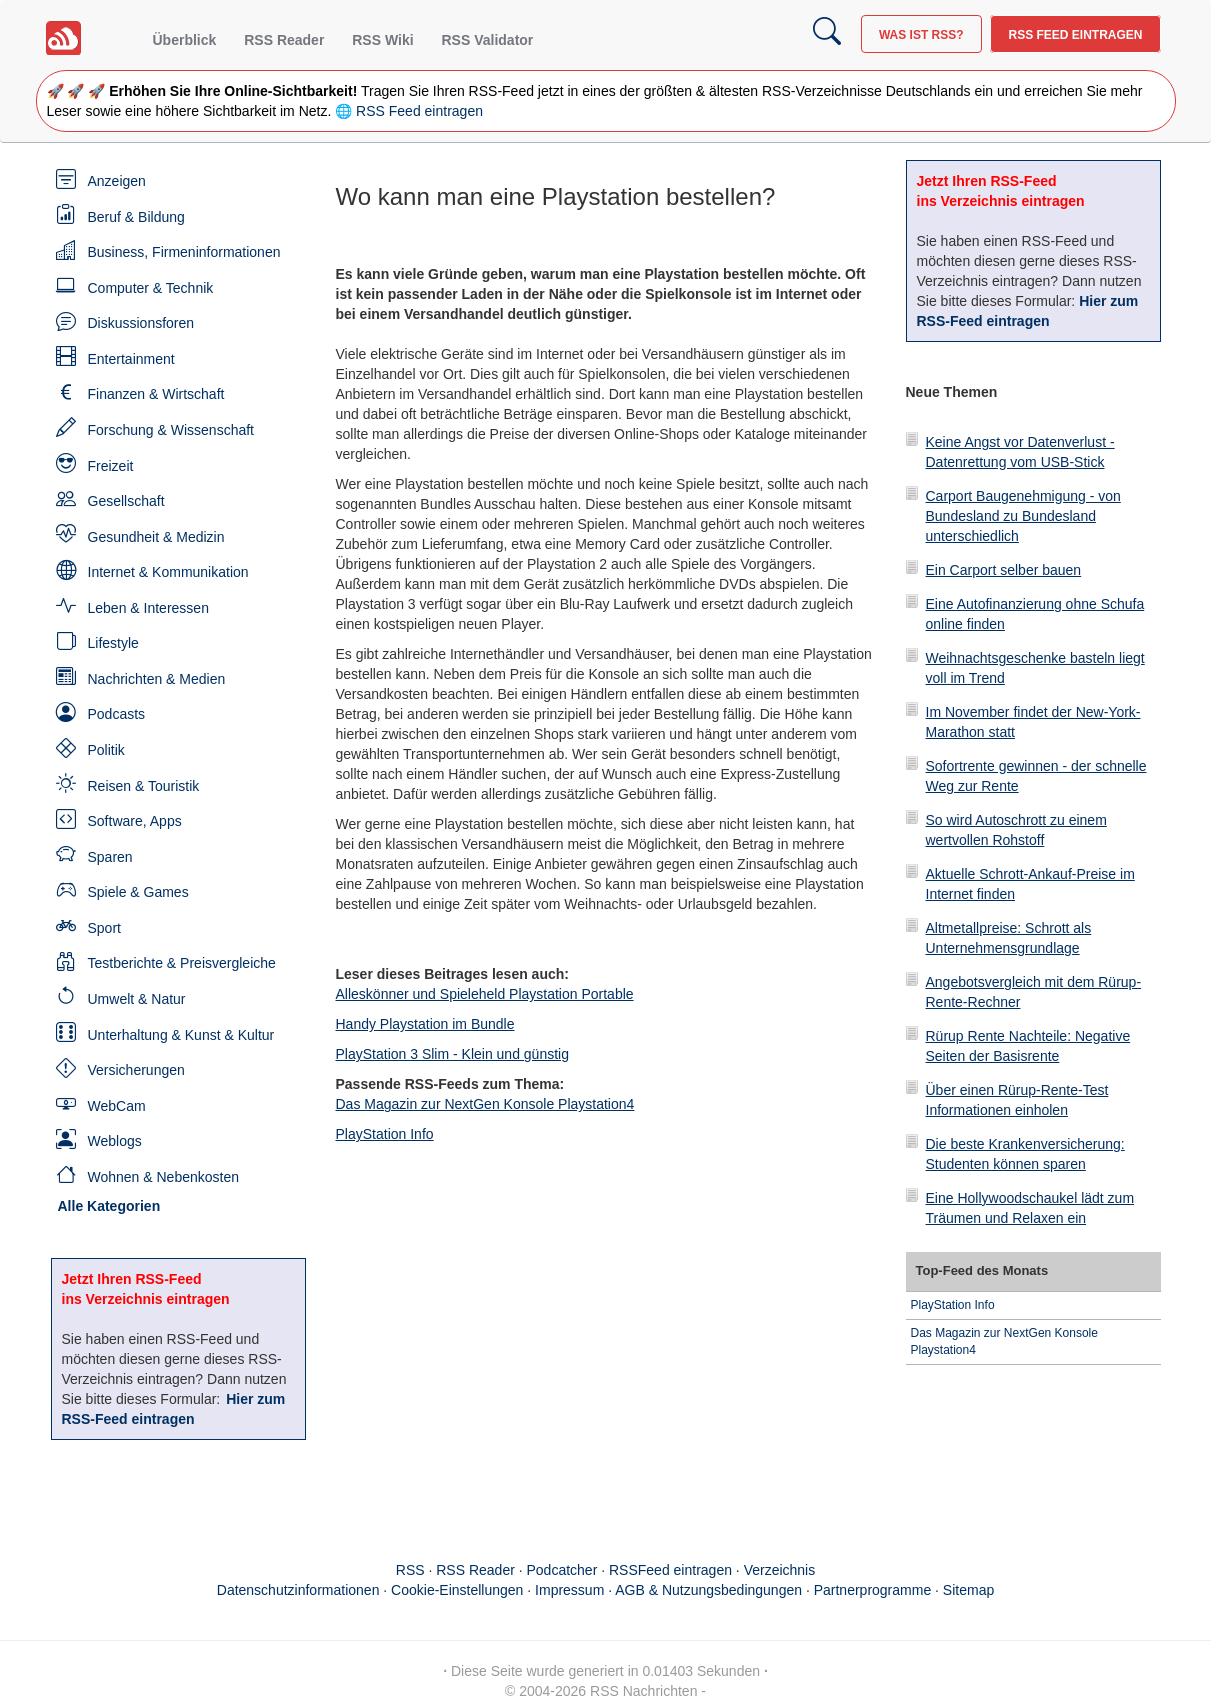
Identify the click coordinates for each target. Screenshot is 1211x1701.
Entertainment (131, 359)
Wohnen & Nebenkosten (164, 1177)
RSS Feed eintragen (1075, 35)
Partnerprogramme (873, 1590)
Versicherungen (136, 1070)
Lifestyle (113, 643)
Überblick (185, 40)
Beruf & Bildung (136, 217)
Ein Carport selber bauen (1004, 570)
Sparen (110, 857)
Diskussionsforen (141, 323)
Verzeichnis (780, 1570)
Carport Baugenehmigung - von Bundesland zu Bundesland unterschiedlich (1023, 516)
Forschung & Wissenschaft (171, 430)
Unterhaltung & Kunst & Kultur (181, 1035)
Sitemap (968, 1590)
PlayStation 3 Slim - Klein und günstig (452, 1054)
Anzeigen (117, 181)
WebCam (117, 1106)
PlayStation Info (385, 1134)
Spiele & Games (138, 892)
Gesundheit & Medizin (156, 537)
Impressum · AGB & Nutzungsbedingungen (668, 1590)
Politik (106, 750)
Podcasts (117, 714)
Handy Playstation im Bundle (425, 1024)
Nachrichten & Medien (157, 679)
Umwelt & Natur (137, 999)
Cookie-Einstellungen (457, 1590)
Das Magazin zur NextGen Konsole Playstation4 (485, 1104)
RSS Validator (487, 40)
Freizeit (111, 466)
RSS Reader (284, 40)
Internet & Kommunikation (168, 572)
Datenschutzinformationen (298, 1590)
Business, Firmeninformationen (184, 252)
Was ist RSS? (921, 35)
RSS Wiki (382, 40)
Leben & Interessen (148, 608)
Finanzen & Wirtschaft (156, 394)
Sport (104, 928)
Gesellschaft (126, 501)
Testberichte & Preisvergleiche (182, 963)
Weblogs (115, 1141)
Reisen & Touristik (144, 786)
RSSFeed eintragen (670, 1570)
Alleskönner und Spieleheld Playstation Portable (485, 994)
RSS (410, 1570)
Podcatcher (562, 1570)
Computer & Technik (151, 288)
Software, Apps (135, 821)
